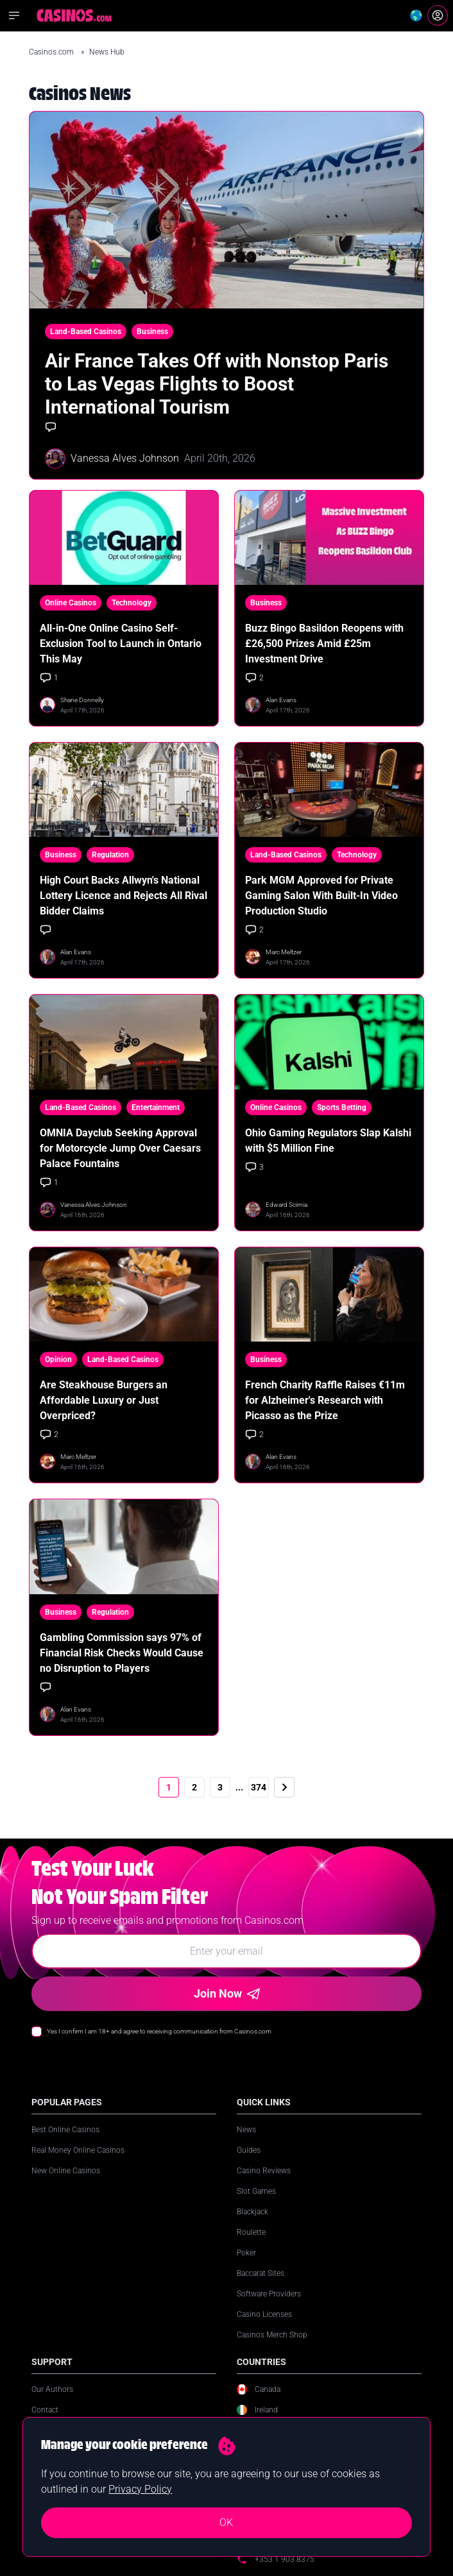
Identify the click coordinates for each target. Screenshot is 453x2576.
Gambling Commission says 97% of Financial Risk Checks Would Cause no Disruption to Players (121, 1652)
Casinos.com (52, 51)
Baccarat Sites (260, 2273)
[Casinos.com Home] (74, 15)
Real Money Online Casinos (77, 2150)
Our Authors (52, 2389)
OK (226, 2522)
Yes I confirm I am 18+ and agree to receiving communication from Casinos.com (159, 2031)
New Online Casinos (65, 2170)
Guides (249, 2150)
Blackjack (252, 2211)
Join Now (227, 1993)
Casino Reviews (264, 2170)
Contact (44, 2409)
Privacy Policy (140, 2489)
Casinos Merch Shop (272, 2334)
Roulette (251, 2232)
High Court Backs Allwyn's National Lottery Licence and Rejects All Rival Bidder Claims (123, 895)
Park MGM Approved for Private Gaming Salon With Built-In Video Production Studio (321, 895)
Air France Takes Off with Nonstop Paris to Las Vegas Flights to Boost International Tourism (216, 383)
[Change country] (416, 15)
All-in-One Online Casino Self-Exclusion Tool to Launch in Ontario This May (120, 643)
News (246, 2129)
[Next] (284, 1787)
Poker (246, 2252)
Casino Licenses (264, 2314)
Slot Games (256, 2191)
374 (258, 1787)
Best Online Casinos (65, 2129)
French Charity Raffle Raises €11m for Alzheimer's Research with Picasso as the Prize (325, 1400)
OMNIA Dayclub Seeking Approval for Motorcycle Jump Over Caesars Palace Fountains (120, 1148)
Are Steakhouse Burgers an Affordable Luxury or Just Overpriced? (103, 1400)
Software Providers (269, 2293)
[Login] (437, 15)
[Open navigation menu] (14, 15)
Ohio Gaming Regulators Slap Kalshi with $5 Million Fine (328, 1140)
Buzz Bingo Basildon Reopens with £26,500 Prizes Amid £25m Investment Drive (324, 643)
